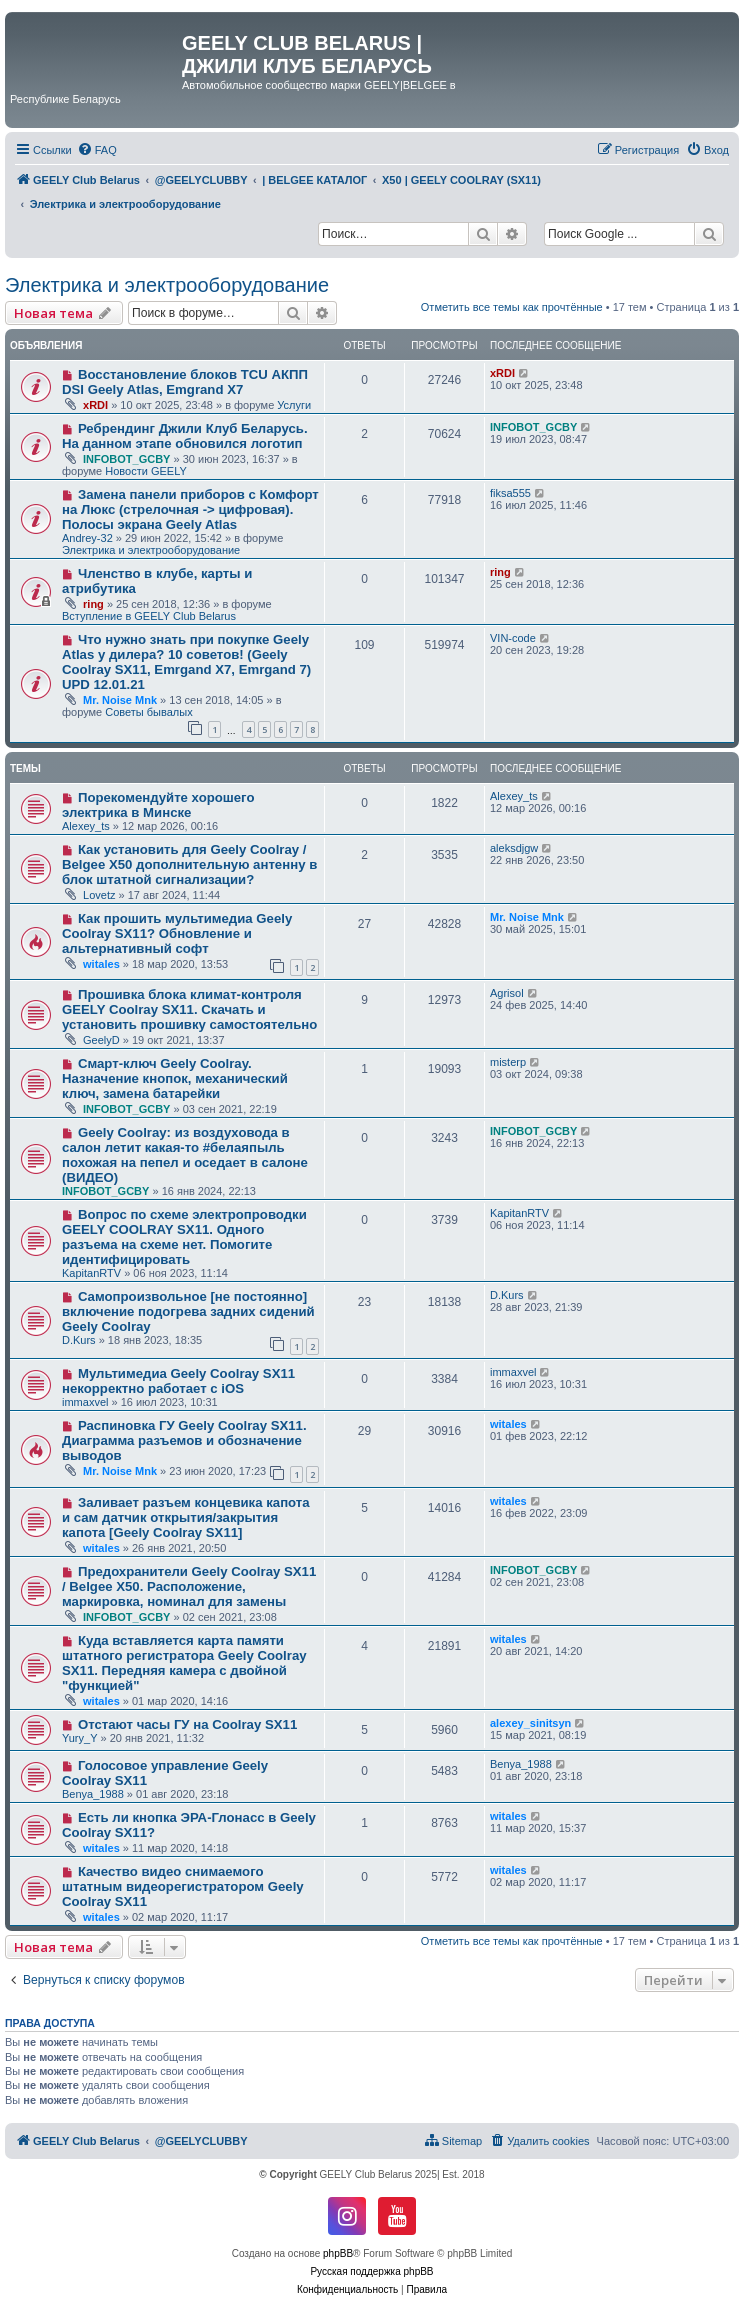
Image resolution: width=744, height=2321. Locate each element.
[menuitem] (97, 150)
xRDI (95, 405)
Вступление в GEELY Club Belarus (149, 616)
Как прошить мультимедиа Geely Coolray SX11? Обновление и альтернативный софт (177, 933)
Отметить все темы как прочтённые (512, 307)
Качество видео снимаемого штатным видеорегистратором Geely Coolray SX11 (183, 1886)
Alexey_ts (86, 826)
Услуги (294, 405)
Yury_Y (79, 1738)
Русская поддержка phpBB (371, 2271)
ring (93, 604)
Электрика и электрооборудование (167, 285)
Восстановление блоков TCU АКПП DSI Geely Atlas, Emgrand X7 (185, 382)
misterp (508, 1062)
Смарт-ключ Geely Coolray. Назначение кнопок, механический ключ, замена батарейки (175, 1078)
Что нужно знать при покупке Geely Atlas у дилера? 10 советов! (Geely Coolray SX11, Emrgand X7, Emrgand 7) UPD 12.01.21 (186, 662)
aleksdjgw (514, 848)
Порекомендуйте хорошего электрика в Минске (158, 805)
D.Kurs (79, 1340)
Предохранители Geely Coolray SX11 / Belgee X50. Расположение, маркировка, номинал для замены (189, 1586)
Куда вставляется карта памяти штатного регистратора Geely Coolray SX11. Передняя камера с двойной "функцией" (184, 1663)
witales (101, 964)
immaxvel (85, 1402)
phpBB (338, 2253)
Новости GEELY (146, 471)
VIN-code (513, 638)
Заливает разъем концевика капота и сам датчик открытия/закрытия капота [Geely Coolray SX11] (186, 1517)
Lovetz (99, 895)
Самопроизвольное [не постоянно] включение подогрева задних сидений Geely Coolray (188, 1311)
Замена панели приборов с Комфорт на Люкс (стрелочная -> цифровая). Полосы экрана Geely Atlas (190, 509)
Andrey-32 (87, 538)
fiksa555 (510, 493)
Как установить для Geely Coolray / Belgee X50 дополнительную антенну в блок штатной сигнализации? (189, 864)
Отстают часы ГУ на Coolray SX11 (187, 1724)
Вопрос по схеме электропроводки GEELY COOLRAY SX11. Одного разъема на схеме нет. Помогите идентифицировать (184, 1237)
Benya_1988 (93, 1794)
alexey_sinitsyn (530, 1723)
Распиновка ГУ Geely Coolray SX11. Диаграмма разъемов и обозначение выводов (184, 1440)
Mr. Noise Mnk (120, 700)
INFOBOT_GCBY (126, 459)
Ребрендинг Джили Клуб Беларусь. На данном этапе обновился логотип (185, 436)
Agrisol (507, 993)
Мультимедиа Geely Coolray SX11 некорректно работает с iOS (178, 1381)
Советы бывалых (148, 712)
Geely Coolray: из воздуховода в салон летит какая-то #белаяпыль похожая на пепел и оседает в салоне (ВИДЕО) (185, 1155)
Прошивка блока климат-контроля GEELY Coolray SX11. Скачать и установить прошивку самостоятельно (189, 1009)
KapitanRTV (91, 1273)
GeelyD (101, 1040)
